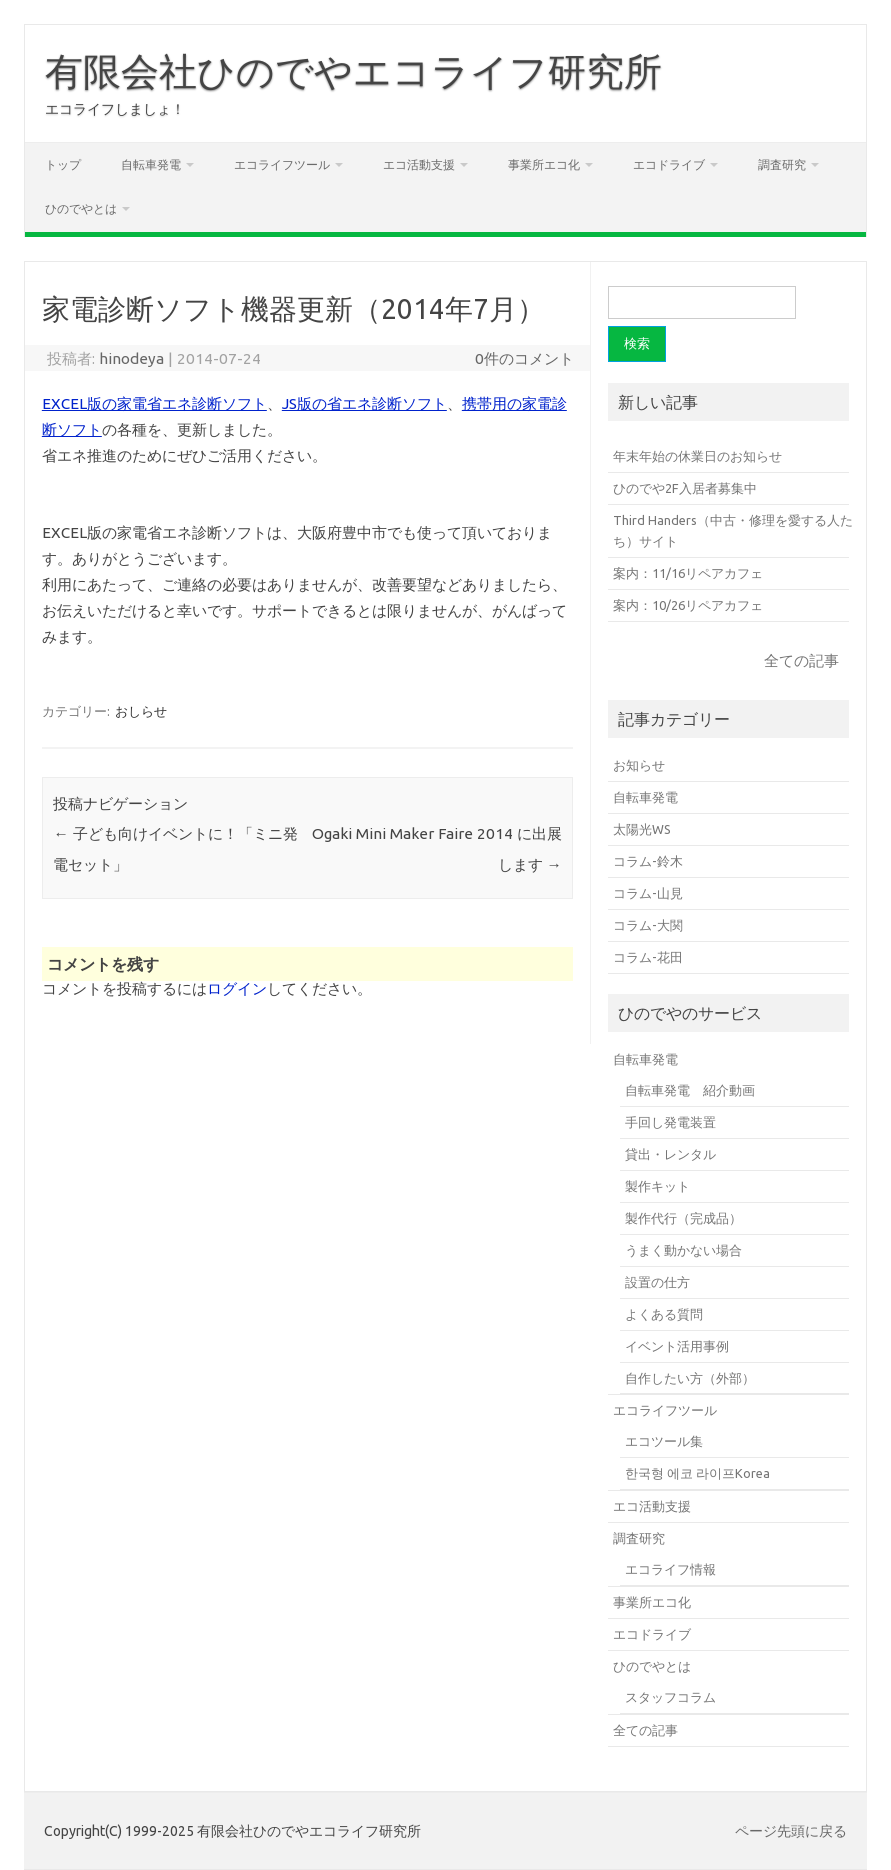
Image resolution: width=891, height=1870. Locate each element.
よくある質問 (664, 1314)
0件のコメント (524, 358)
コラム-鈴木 (648, 861)
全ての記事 (801, 660)
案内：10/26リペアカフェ (688, 605)
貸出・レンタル (670, 1154)
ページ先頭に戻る (791, 1831)
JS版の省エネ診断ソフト (364, 403)
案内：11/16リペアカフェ (688, 573)
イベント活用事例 (677, 1346)
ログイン (237, 988)
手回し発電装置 (670, 1122)
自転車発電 (151, 164)
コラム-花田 (648, 957)
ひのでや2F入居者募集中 (685, 488)
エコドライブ (669, 164)
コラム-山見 (648, 893)
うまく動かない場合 (683, 1250)
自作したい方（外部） (690, 1378)
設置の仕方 (657, 1282)
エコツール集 (664, 1441)
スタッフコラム (670, 1697)
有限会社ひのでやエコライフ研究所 (353, 71)
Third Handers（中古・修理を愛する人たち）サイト (733, 530)
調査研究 (782, 164)
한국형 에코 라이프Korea (697, 1473)
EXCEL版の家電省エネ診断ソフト (154, 403)
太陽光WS (642, 829)
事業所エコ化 (544, 164)
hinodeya (131, 358)
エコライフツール (282, 164)
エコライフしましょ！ (115, 109)
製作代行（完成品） (683, 1218)
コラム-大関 (648, 925)
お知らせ (639, 765)
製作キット (657, 1186)
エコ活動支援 (419, 164)
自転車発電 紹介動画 (690, 1090)
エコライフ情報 (670, 1569)
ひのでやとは (81, 208)
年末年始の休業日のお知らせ (697, 456)
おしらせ (141, 711)
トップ (63, 164)
